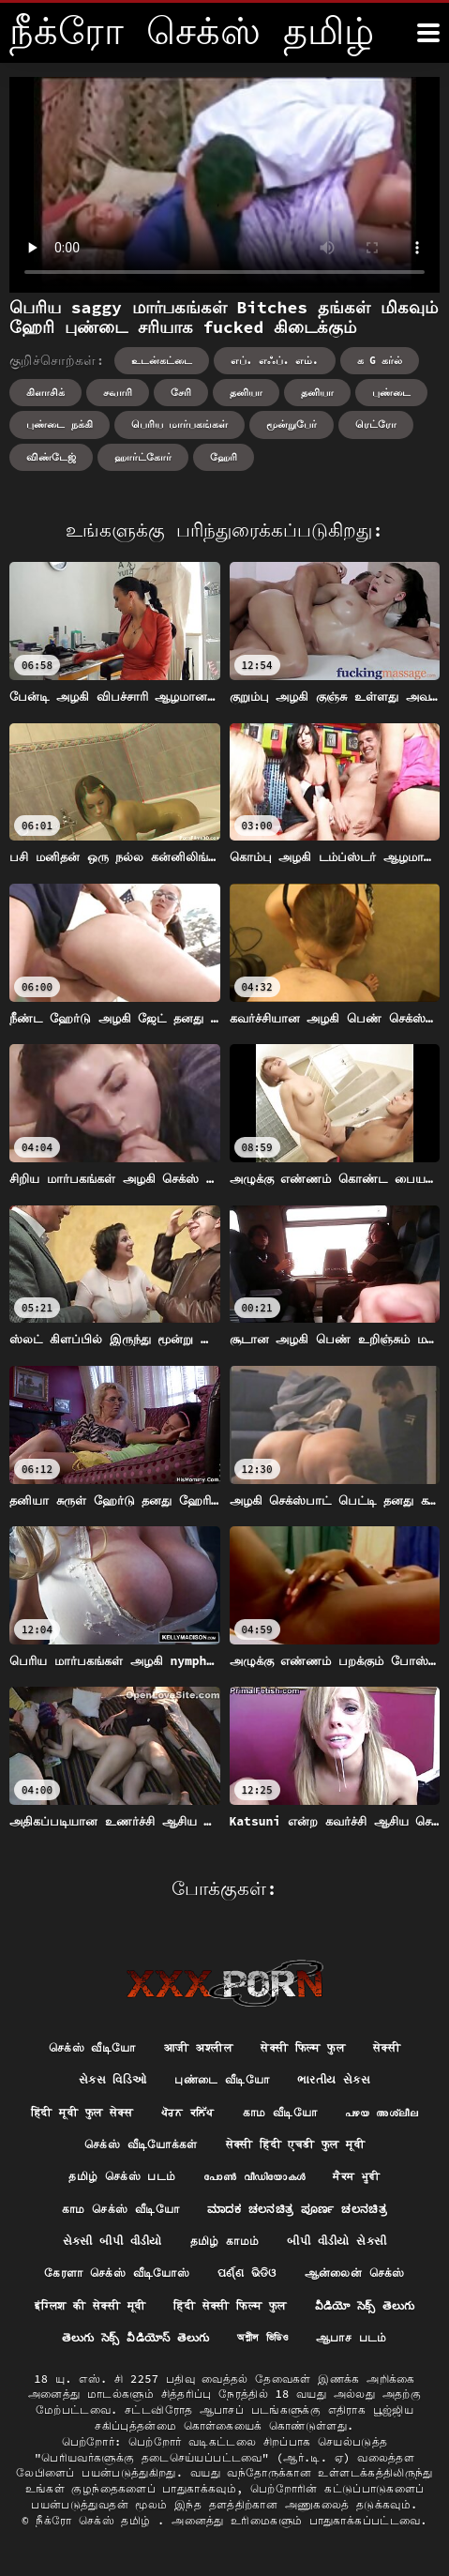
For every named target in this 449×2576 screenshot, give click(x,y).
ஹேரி (223, 456)
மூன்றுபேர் (291, 424)
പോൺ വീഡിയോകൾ (254, 2176)
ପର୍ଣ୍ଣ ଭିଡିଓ (247, 2272)
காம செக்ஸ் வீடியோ (120, 2209)
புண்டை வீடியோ (221, 2079)
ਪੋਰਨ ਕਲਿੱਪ (188, 2112)
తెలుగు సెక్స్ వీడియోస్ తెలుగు (135, 2337)
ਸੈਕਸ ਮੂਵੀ (356, 2176)
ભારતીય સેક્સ (333, 2079)
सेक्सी (386, 2047)
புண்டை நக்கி (59, 424)
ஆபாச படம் (351, 2337)
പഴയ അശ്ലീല (381, 2112)
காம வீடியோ (280, 2112)
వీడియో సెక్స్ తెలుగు (365, 2305)
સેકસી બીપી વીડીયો (112, 2241)
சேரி (181, 392)
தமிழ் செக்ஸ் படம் (121, 2176)
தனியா (246, 392)
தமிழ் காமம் (225, 2241)
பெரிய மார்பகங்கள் (180, 424)
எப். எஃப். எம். (275, 360)
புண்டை (391, 392)
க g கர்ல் (380, 360)
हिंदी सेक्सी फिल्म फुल (229, 2305)
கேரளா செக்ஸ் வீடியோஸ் (116, 2272)
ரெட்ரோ (376, 424)
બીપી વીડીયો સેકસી (336, 2241)
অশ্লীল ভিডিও (262, 2337)
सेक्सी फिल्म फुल (303, 2047)
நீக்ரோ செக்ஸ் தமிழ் (96, 2520)
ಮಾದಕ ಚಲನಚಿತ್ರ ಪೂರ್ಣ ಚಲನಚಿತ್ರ (297, 2209)
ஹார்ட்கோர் (143, 456)
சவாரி (117, 392)
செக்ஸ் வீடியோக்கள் (141, 2144)
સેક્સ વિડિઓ (113, 2079)
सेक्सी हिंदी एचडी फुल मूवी (295, 2144)
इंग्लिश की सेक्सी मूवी (90, 2305)
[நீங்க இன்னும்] (428, 32)
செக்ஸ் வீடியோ (92, 2047)
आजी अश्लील (198, 2047)
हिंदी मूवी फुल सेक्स (82, 2112)
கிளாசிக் (45, 392)
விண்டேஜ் (51, 456)
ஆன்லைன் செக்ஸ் (355, 2272)
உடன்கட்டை (161, 360)
